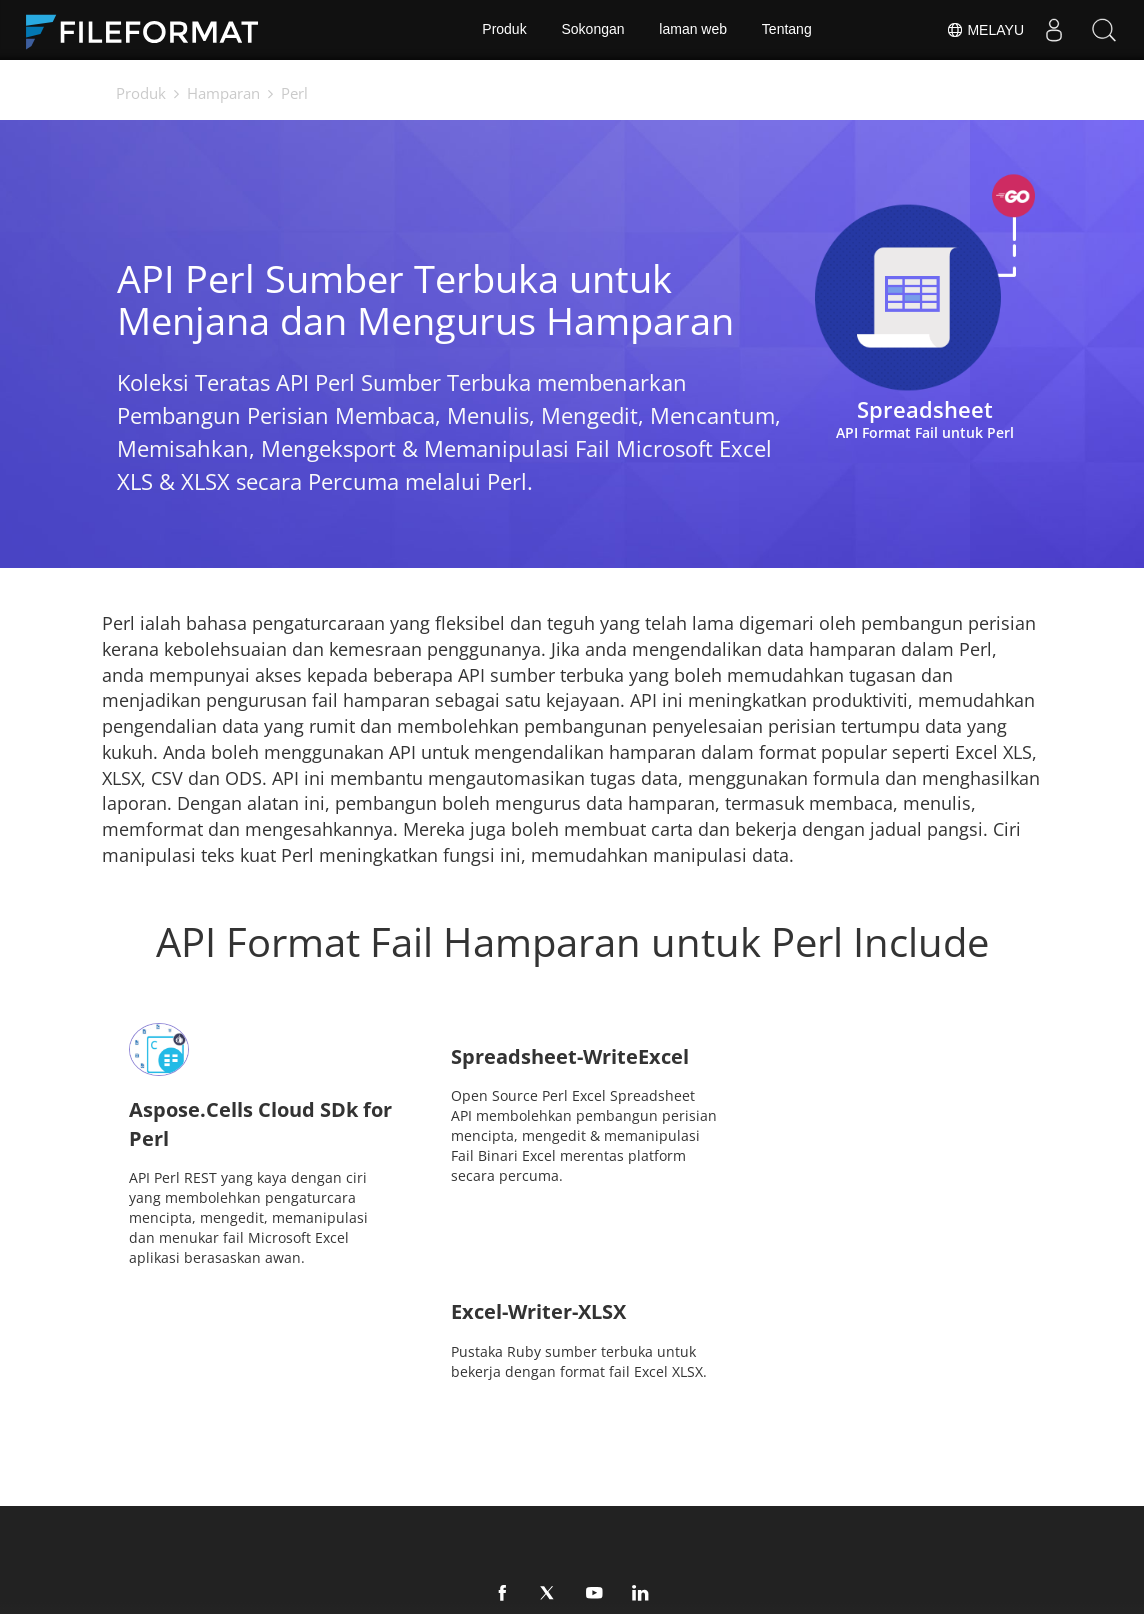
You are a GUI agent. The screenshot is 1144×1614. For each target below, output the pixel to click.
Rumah (237, 1456)
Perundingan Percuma (288, 1486)
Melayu (985, 30)
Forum (795, 1456)
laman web (693, 30)
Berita (607, 1456)
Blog (414, 1486)
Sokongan (592, 30)
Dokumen (432, 1456)
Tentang (787, 30)
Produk (504, 30)
